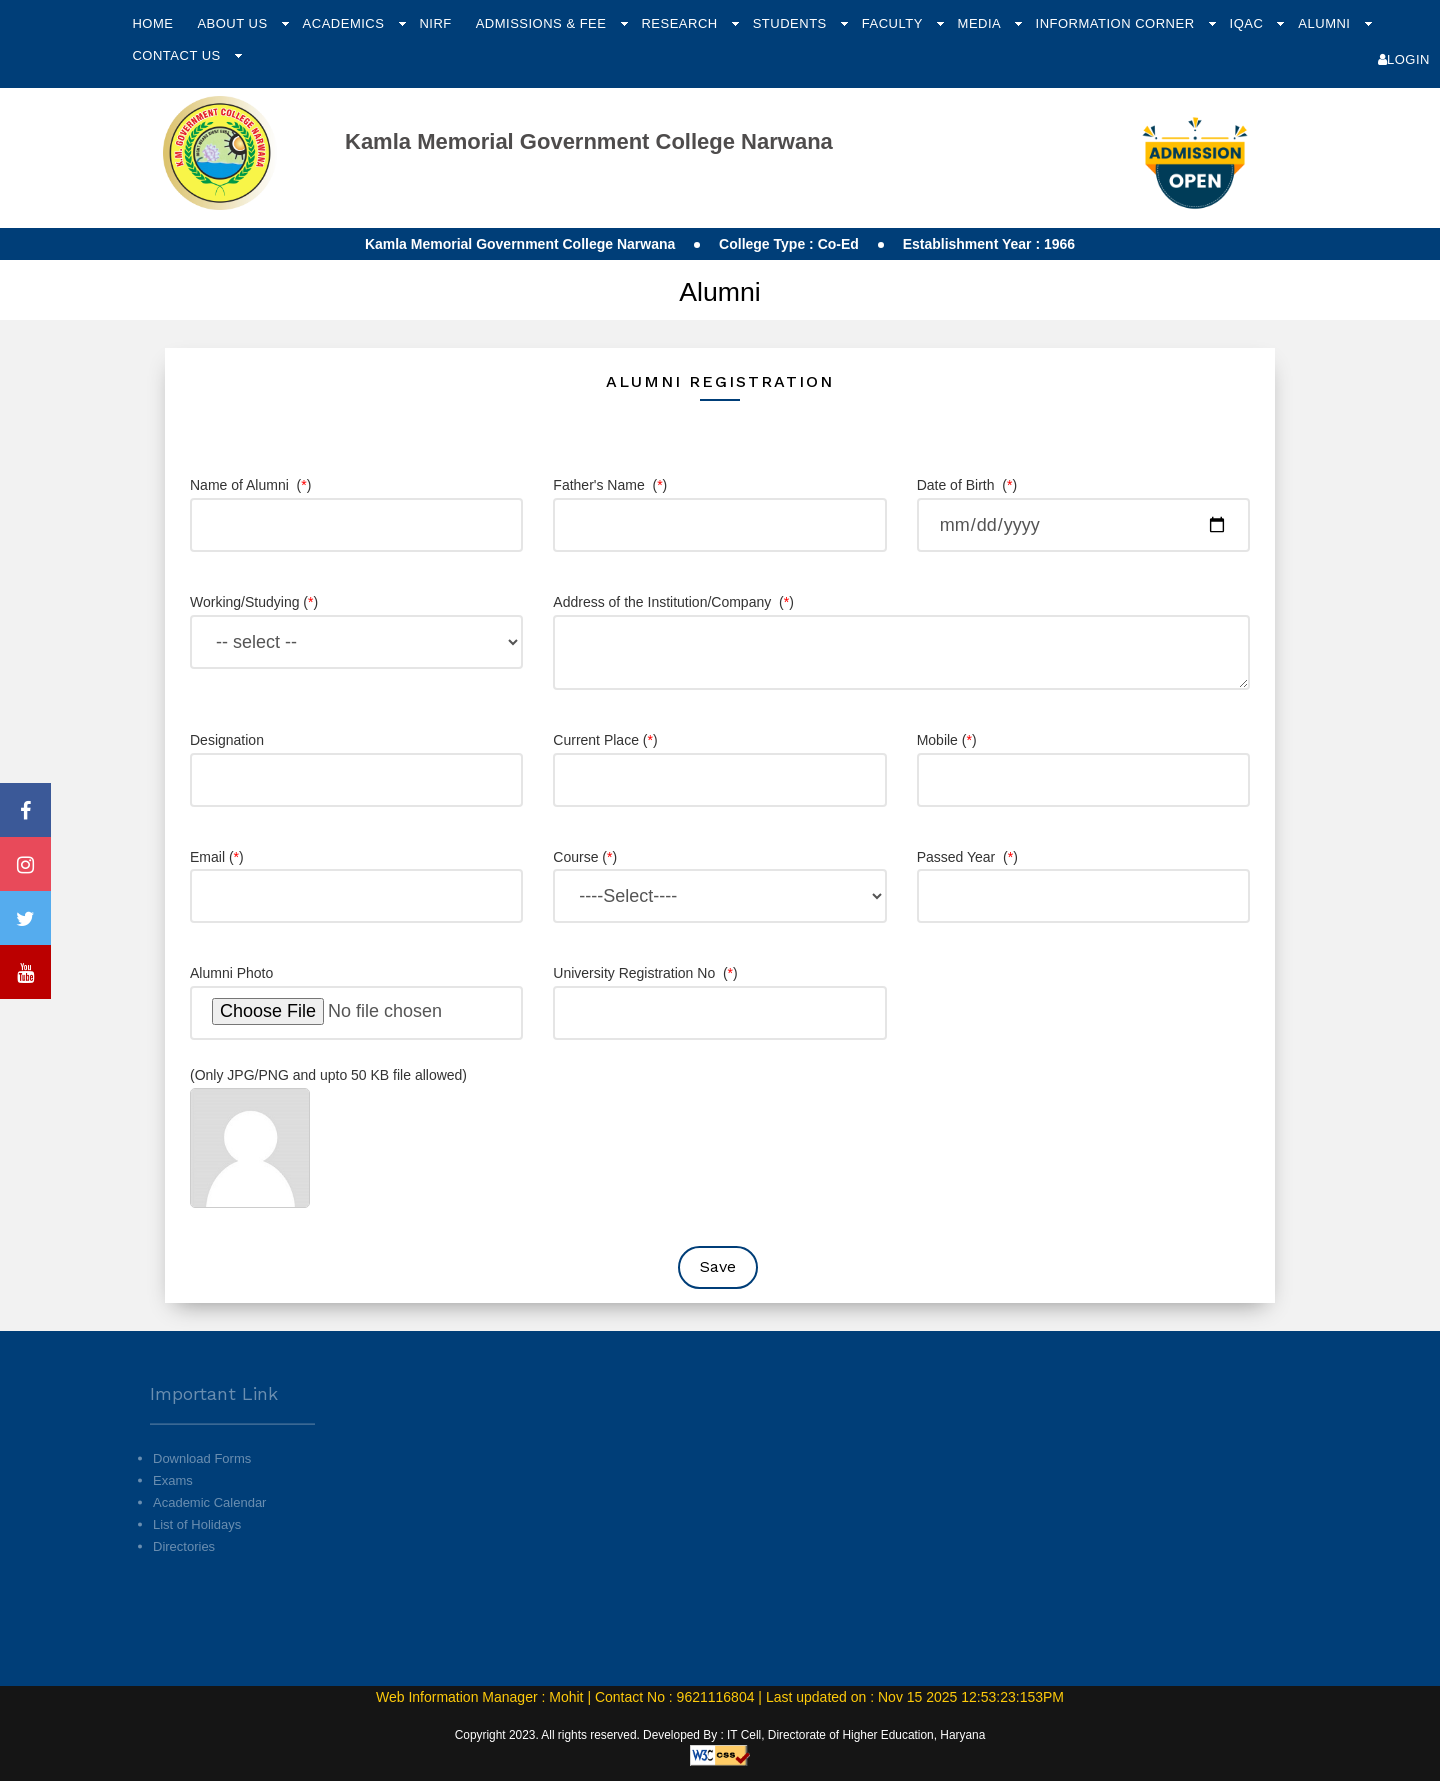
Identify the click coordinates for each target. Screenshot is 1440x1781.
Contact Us (178, 55)
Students (792, 23)
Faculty (894, 23)
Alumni (1326, 23)
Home (152, 23)
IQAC (1249, 23)
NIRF (435, 23)
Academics (346, 23)
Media (981, 23)
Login (1404, 59)
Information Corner (1117, 23)
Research (681, 23)
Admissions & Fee (543, 23)
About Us (234, 23)
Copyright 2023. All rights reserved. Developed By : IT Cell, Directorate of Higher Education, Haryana (720, 1735)
